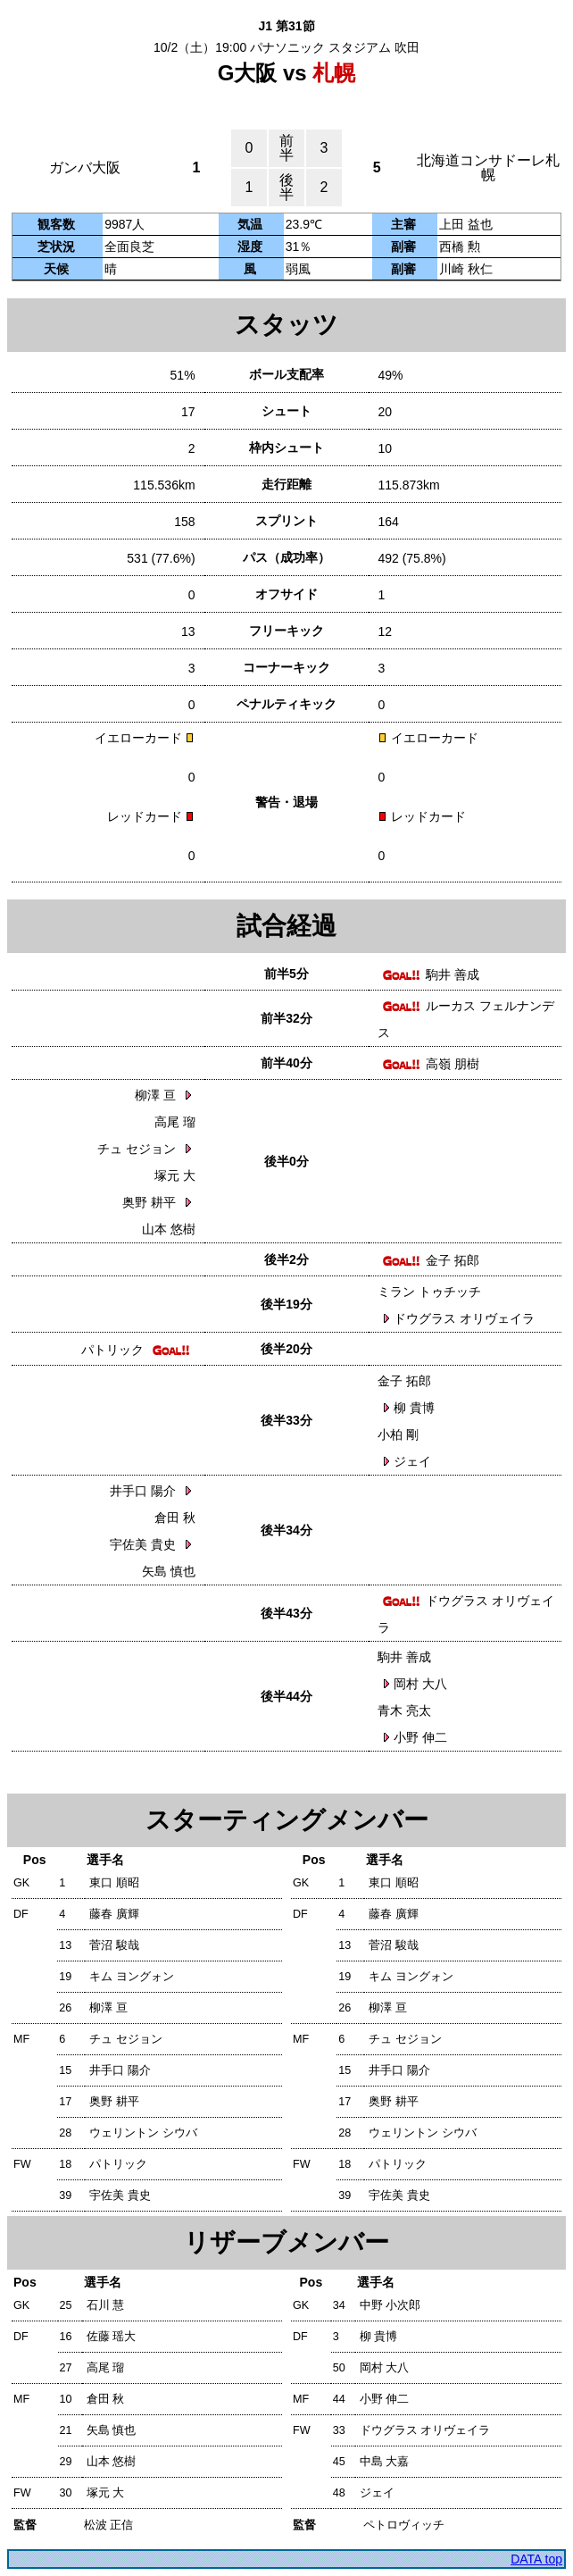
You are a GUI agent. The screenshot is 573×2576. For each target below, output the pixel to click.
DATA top (536, 2559)
